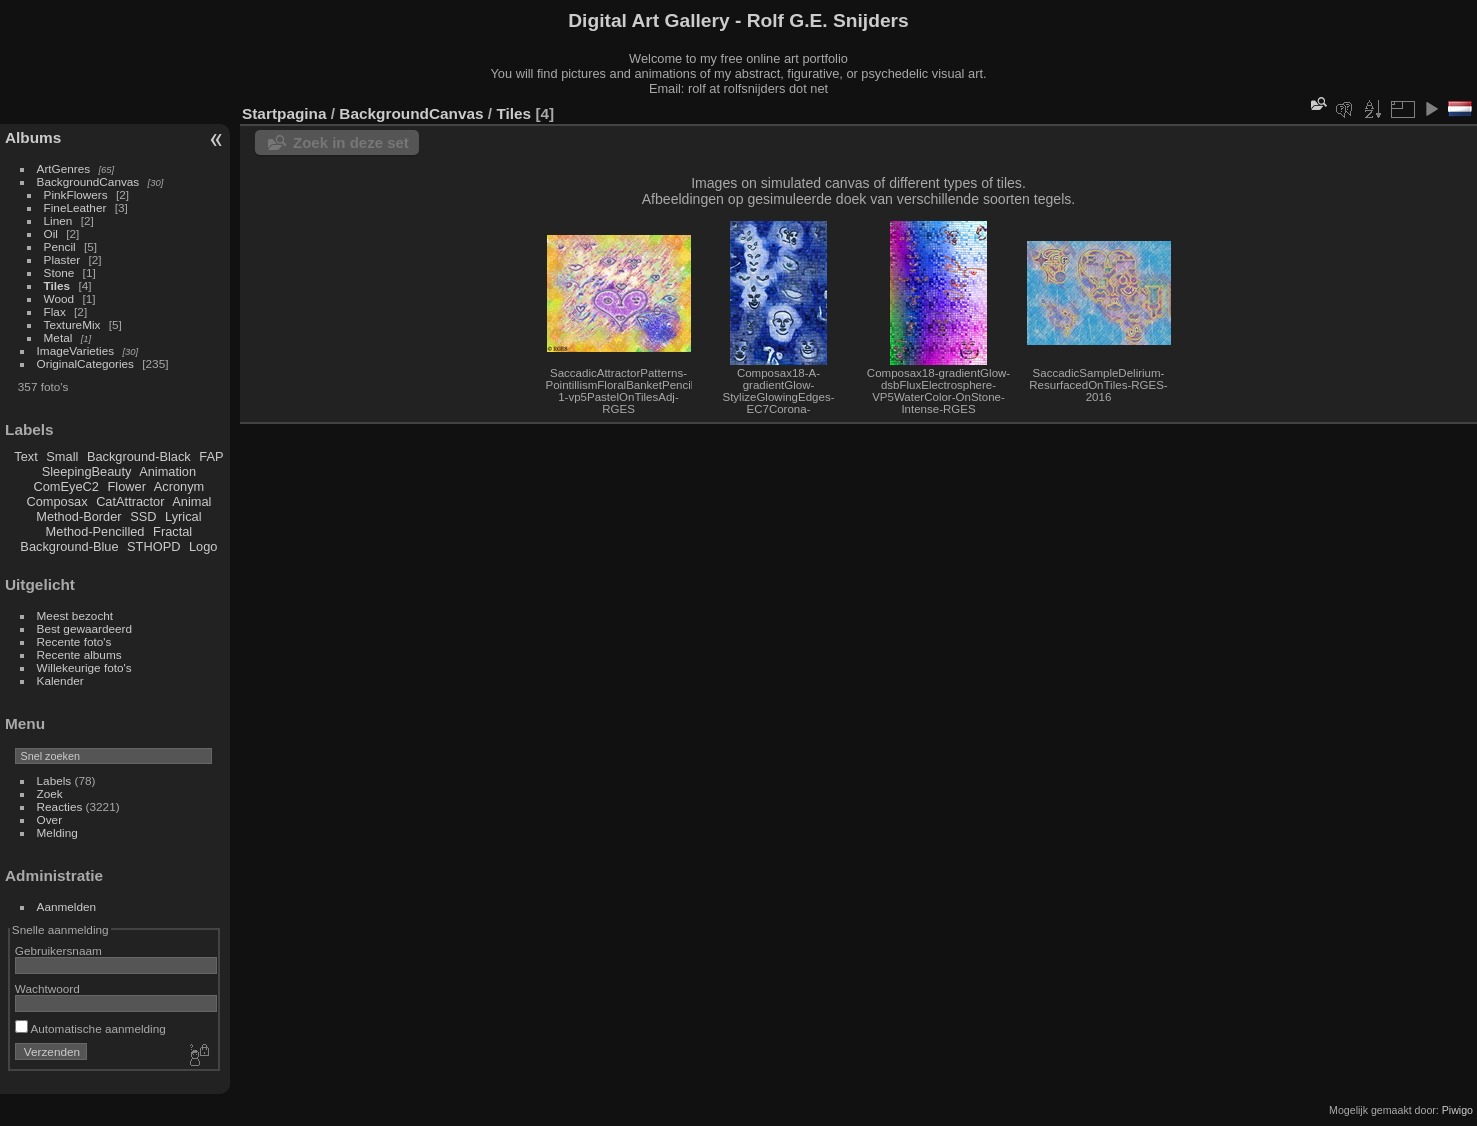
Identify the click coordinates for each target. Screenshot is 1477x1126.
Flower (127, 486)
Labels (54, 780)
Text (25, 456)
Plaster (62, 259)
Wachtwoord (47, 988)
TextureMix (72, 324)
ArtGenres (64, 168)
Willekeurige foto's (84, 667)
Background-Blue (69, 546)
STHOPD (153, 546)
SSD (143, 516)
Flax (55, 311)
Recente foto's (74, 641)
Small (62, 456)
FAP (211, 456)
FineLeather (75, 207)
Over (50, 819)
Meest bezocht (75, 615)
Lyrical (183, 516)
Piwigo (1457, 1110)
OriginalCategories (85, 363)
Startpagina (284, 113)
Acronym (179, 486)
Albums (33, 137)
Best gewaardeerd (85, 628)
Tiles (57, 285)
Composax (56, 501)
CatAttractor (130, 501)
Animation (167, 471)
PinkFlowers (76, 194)
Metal (58, 337)
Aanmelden (67, 906)
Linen (58, 220)
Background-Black (139, 456)
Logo (203, 546)
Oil (51, 233)
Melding (57, 832)
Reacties (60, 806)
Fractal (172, 531)
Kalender (60, 680)
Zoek (50, 793)
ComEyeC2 (66, 486)
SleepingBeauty (87, 471)
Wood (59, 298)
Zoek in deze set (351, 142)
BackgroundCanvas (88, 181)
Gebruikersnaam (58, 950)
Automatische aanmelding (90, 1028)
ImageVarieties (76, 350)
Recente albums (79, 654)
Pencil (60, 246)
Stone (59, 272)
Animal (191, 501)
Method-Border (78, 516)
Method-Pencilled (95, 531)
